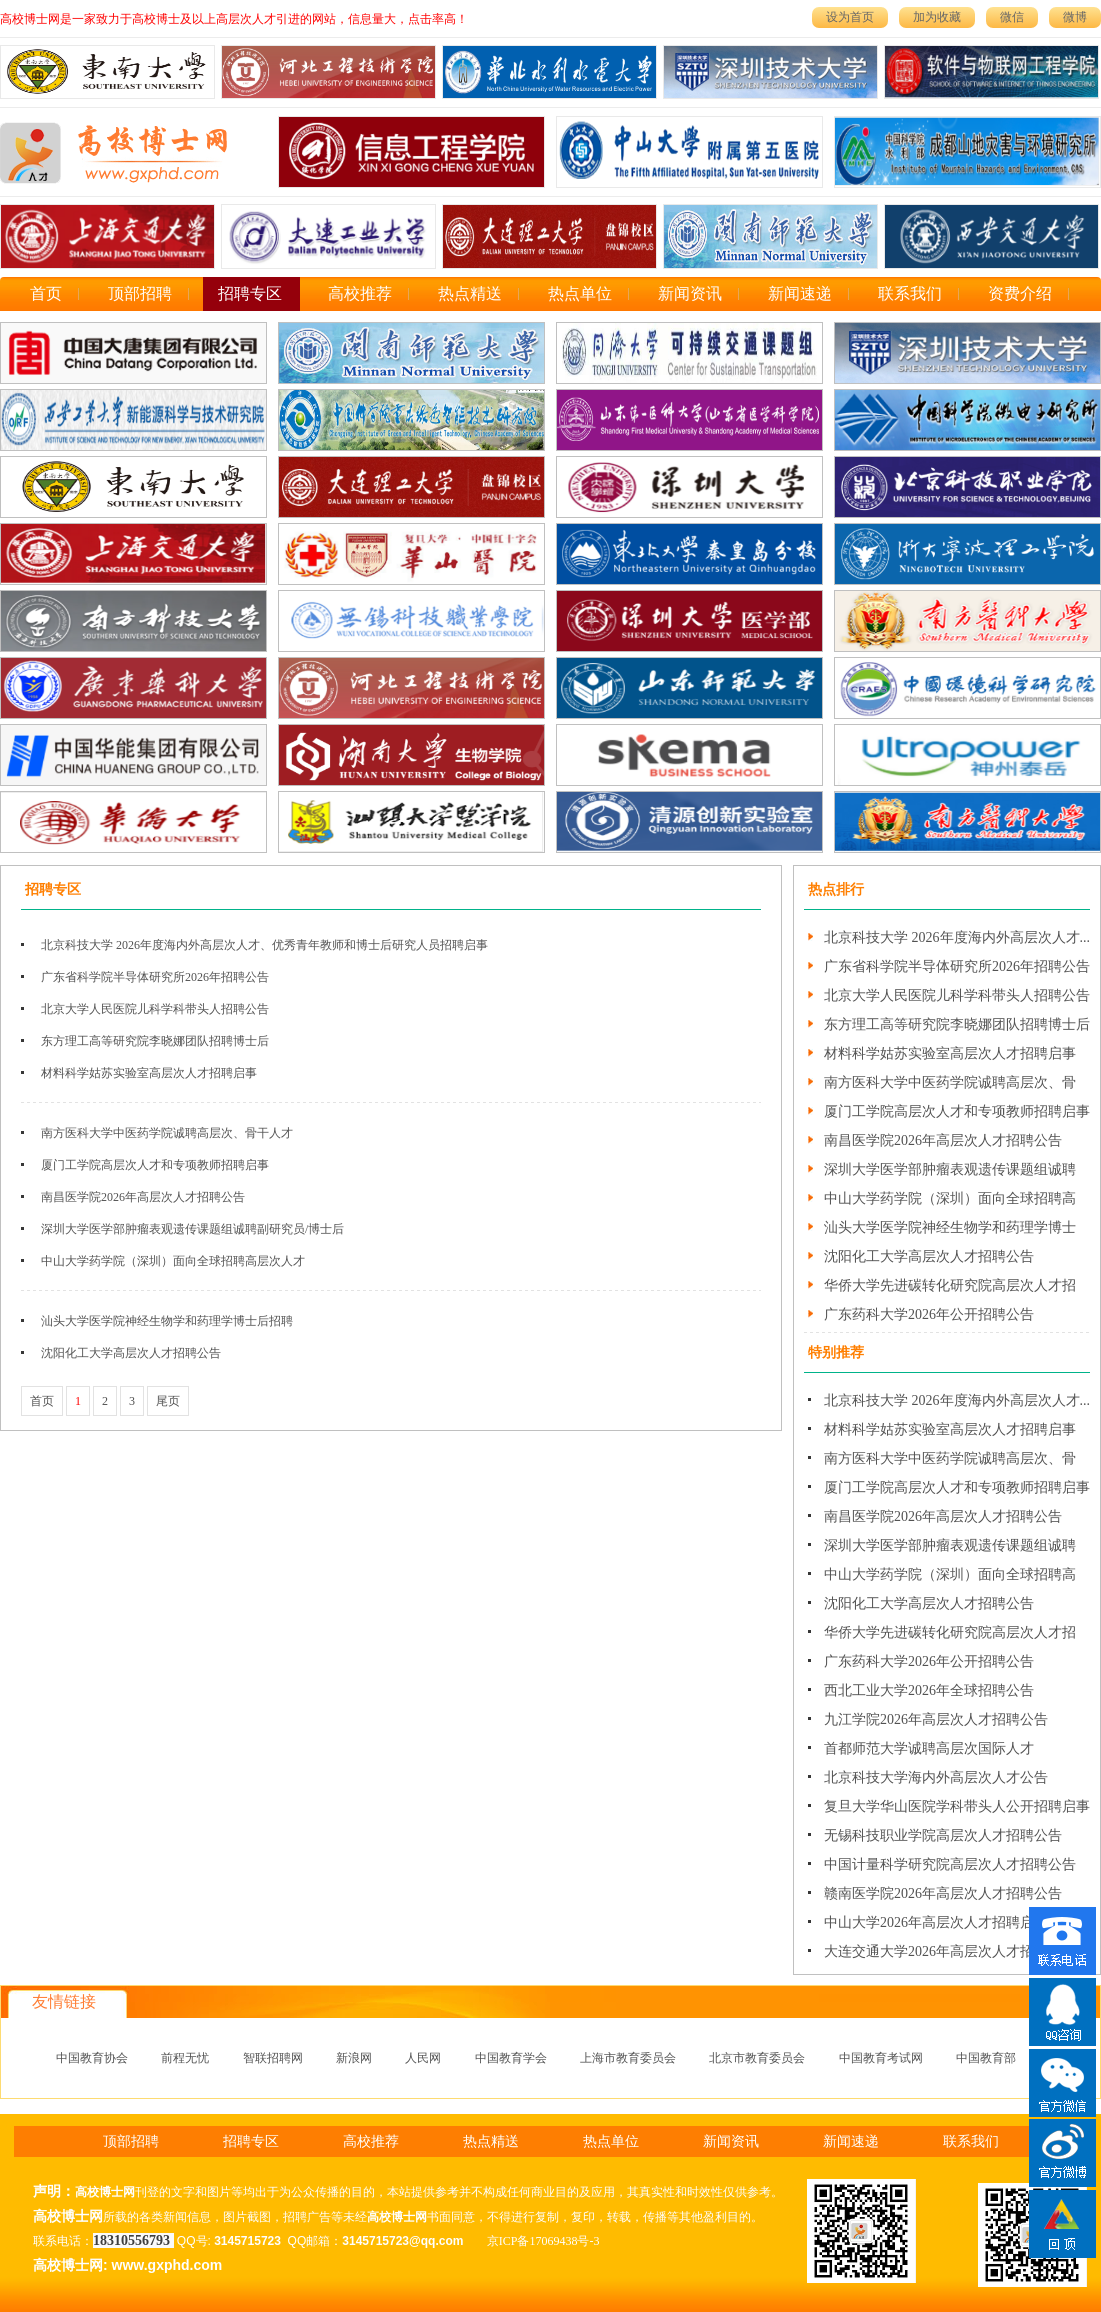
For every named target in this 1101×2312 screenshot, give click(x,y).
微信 (1012, 17)
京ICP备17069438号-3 (543, 2241)
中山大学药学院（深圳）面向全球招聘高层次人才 (173, 1261)
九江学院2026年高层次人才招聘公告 (936, 1719)
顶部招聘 (140, 293)
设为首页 (850, 17)
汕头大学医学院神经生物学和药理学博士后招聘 (167, 1321)
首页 (46, 293)
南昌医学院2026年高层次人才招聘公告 (143, 1197)
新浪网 (354, 2058)
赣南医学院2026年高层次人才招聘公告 (943, 1893)
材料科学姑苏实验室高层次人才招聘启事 (149, 1073)
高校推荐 (360, 293)
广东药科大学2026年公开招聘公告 (929, 1314)
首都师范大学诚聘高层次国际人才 (929, 1748)
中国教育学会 (511, 2058)
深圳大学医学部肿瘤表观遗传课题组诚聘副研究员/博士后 (192, 1229)
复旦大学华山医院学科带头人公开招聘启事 (957, 1806)
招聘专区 (250, 293)
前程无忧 (185, 2058)
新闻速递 (800, 293)
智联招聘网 (273, 2058)
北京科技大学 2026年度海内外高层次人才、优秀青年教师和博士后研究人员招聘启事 (264, 945)
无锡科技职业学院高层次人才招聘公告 (943, 1835)
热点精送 (470, 293)
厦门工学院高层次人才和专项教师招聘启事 (155, 1165)
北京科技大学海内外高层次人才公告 (936, 1777)
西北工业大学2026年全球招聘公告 (929, 1690)
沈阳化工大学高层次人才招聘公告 (131, 1353)
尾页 (168, 1401)
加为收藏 (937, 17)
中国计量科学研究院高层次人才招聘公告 (950, 1864)
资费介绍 (1020, 293)
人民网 (423, 2058)
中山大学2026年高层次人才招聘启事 (936, 1922)
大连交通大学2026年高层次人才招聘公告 (950, 1951)
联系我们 (910, 293)
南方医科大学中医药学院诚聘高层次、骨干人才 (167, 1133)
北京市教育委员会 (757, 2058)
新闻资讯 (690, 293)
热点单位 (580, 293)
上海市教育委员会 (628, 2058)
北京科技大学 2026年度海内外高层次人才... (957, 937)
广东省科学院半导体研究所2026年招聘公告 (155, 977)
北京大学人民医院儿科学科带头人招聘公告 (155, 1009)
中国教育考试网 (881, 2058)
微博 (1075, 17)
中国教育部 (986, 2058)
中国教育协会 (92, 2058)
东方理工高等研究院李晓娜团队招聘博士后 (155, 1041)
